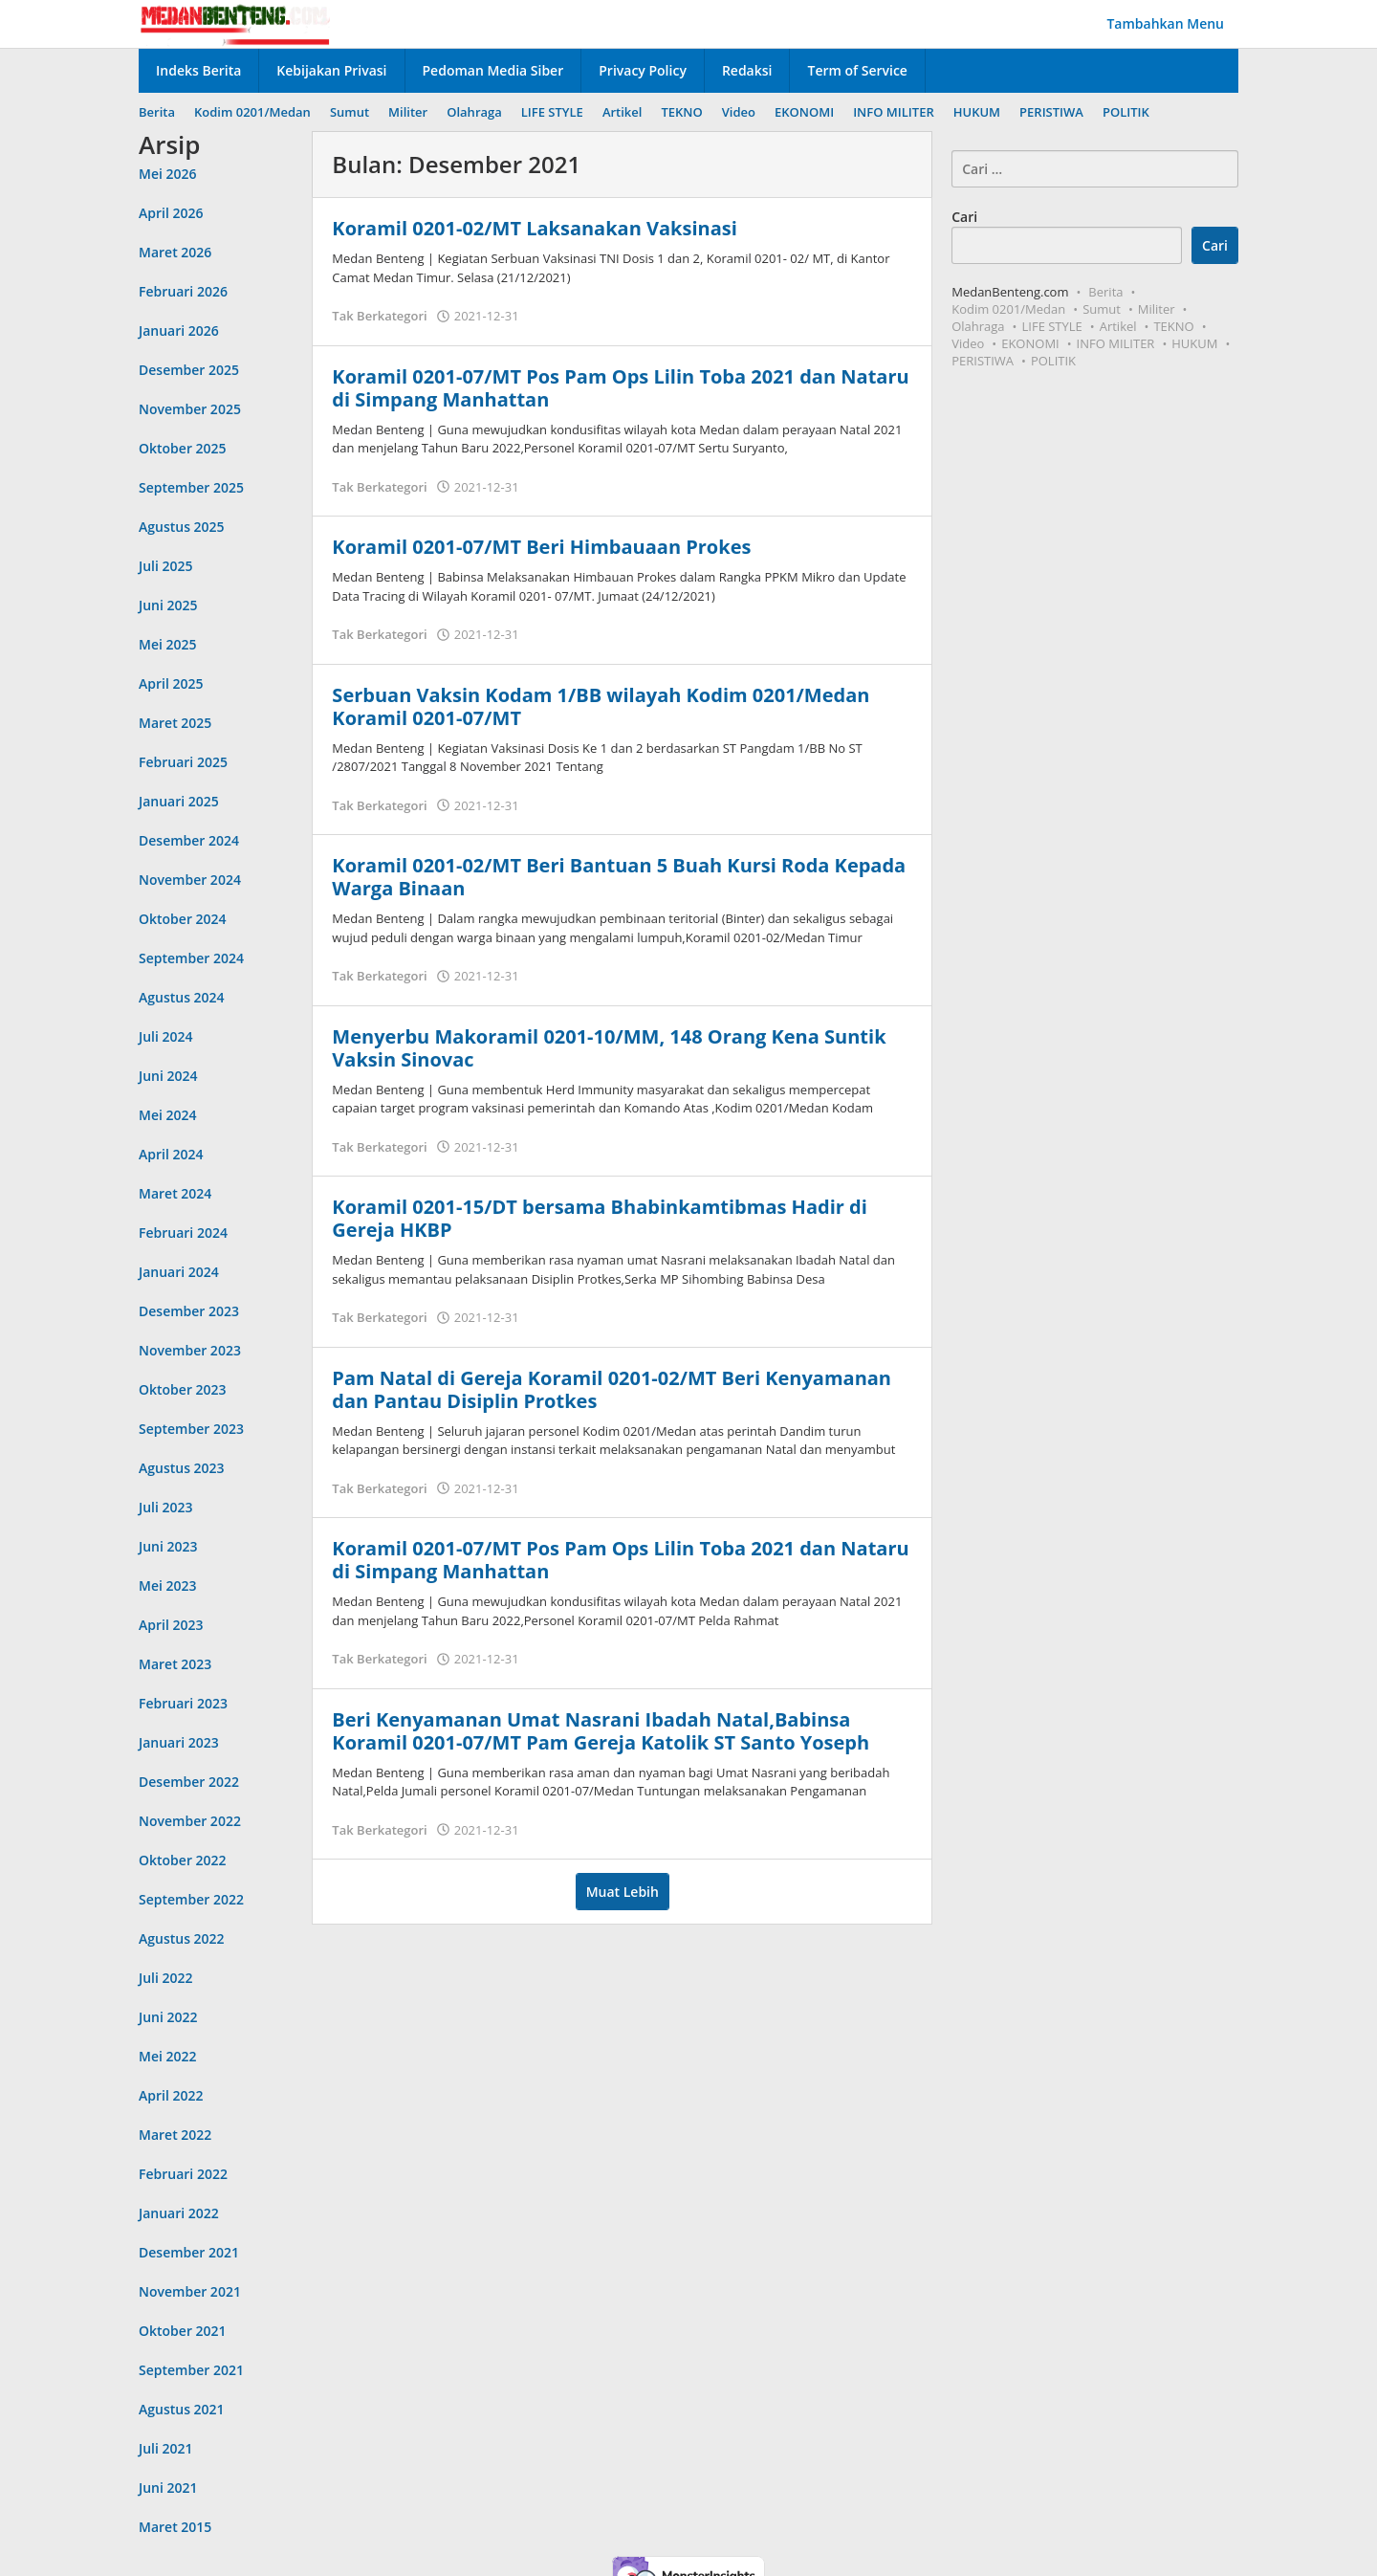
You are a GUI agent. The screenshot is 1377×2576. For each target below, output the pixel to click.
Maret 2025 (175, 723)
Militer (1156, 309)
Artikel (1118, 326)
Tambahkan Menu (1165, 23)
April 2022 (171, 2095)
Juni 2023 (168, 1546)
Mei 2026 (168, 174)
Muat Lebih (622, 1891)
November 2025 (190, 409)
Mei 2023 (168, 1585)
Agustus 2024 (182, 997)
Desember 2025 (189, 370)
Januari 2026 (179, 330)
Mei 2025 (168, 644)
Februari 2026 (183, 291)
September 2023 (191, 1429)
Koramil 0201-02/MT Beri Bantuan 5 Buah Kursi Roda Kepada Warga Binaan (619, 876)
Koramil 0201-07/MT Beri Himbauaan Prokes (541, 547)
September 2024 (191, 958)
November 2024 (190, 879)
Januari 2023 (179, 1742)
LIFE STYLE (1052, 326)
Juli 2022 (166, 1978)
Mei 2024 (168, 1115)
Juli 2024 (166, 1036)
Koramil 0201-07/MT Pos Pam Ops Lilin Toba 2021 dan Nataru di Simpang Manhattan (620, 387)
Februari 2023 (183, 1703)
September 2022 (191, 1899)
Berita (1105, 291)
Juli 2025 (166, 566)
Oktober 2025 (183, 448)
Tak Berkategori (379, 315)
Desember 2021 (189, 2252)
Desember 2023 (189, 1311)
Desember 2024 (189, 840)
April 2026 (171, 213)
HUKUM (1194, 343)
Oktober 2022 (183, 1860)
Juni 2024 (168, 1076)
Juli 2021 (166, 2448)
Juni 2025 (168, 605)
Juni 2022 (168, 2017)
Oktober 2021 (183, 2331)
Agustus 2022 (182, 1938)
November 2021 (190, 2291)
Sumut (1101, 309)
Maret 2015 (175, 2527)
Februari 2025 (183, 762)
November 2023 (190, 1350)
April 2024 (171, 1154)
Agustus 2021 (182, 2409)
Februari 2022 (183, 2174)
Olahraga (977, 326)
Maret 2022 (175, 2134)
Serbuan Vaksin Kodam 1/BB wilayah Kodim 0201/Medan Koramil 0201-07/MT (600, 706)
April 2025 (171, 683)
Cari (964, 217)
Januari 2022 (179, 2213)
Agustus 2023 (182, 1468)
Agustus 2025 (182, 526)
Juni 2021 (168, 2487)
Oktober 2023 (183, 1389)
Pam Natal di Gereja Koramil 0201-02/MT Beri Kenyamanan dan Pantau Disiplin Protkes (611, 1389)
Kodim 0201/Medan (1008, 309)
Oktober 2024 (183, 919)
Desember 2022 (189, 1781)
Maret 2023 (175, 1664)
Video (967, 343)
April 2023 (171, 1625)
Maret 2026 (175, 252)
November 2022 (190, 1821)
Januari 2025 (179, 801)
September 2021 (191, 2370)
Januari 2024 (179, 1272)
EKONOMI (1030, 343)
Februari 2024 (183, 1232)
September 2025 (191, 487)
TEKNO (1173, 326)
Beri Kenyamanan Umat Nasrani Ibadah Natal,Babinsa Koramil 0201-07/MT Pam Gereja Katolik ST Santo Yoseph (600, 1730)
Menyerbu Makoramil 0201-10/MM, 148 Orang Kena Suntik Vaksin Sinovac (608, 1048)
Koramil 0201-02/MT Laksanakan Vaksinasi (534, 228)
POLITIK (1053, 360)
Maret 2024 (175, 1193)
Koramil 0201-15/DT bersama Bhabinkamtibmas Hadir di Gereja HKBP (599, 1218)
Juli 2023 (166, 1507)
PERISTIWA (982, 360)
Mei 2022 (168, 2056)
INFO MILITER (1116, 343)
